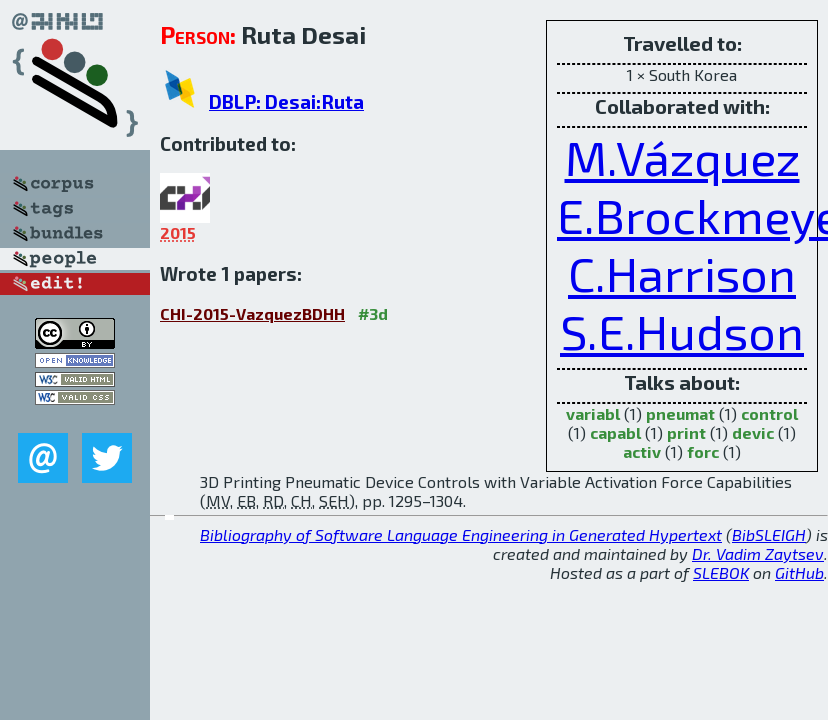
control (769, 413)
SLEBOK (721, 572)
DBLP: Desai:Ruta (286, 101)
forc (703, 451)
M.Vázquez (682, 157)
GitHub (799, 572)
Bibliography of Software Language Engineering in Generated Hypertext (461, 534)
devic (753, 432)
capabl (615, 432)
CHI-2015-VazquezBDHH (252, 313)
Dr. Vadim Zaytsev (758, 553)
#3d (373, 313)
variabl (593, 413)
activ (642, 451)
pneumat (680, 413)
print (686, 432)
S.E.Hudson (682, 331)
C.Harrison (682, 273)
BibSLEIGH (769, 534)
